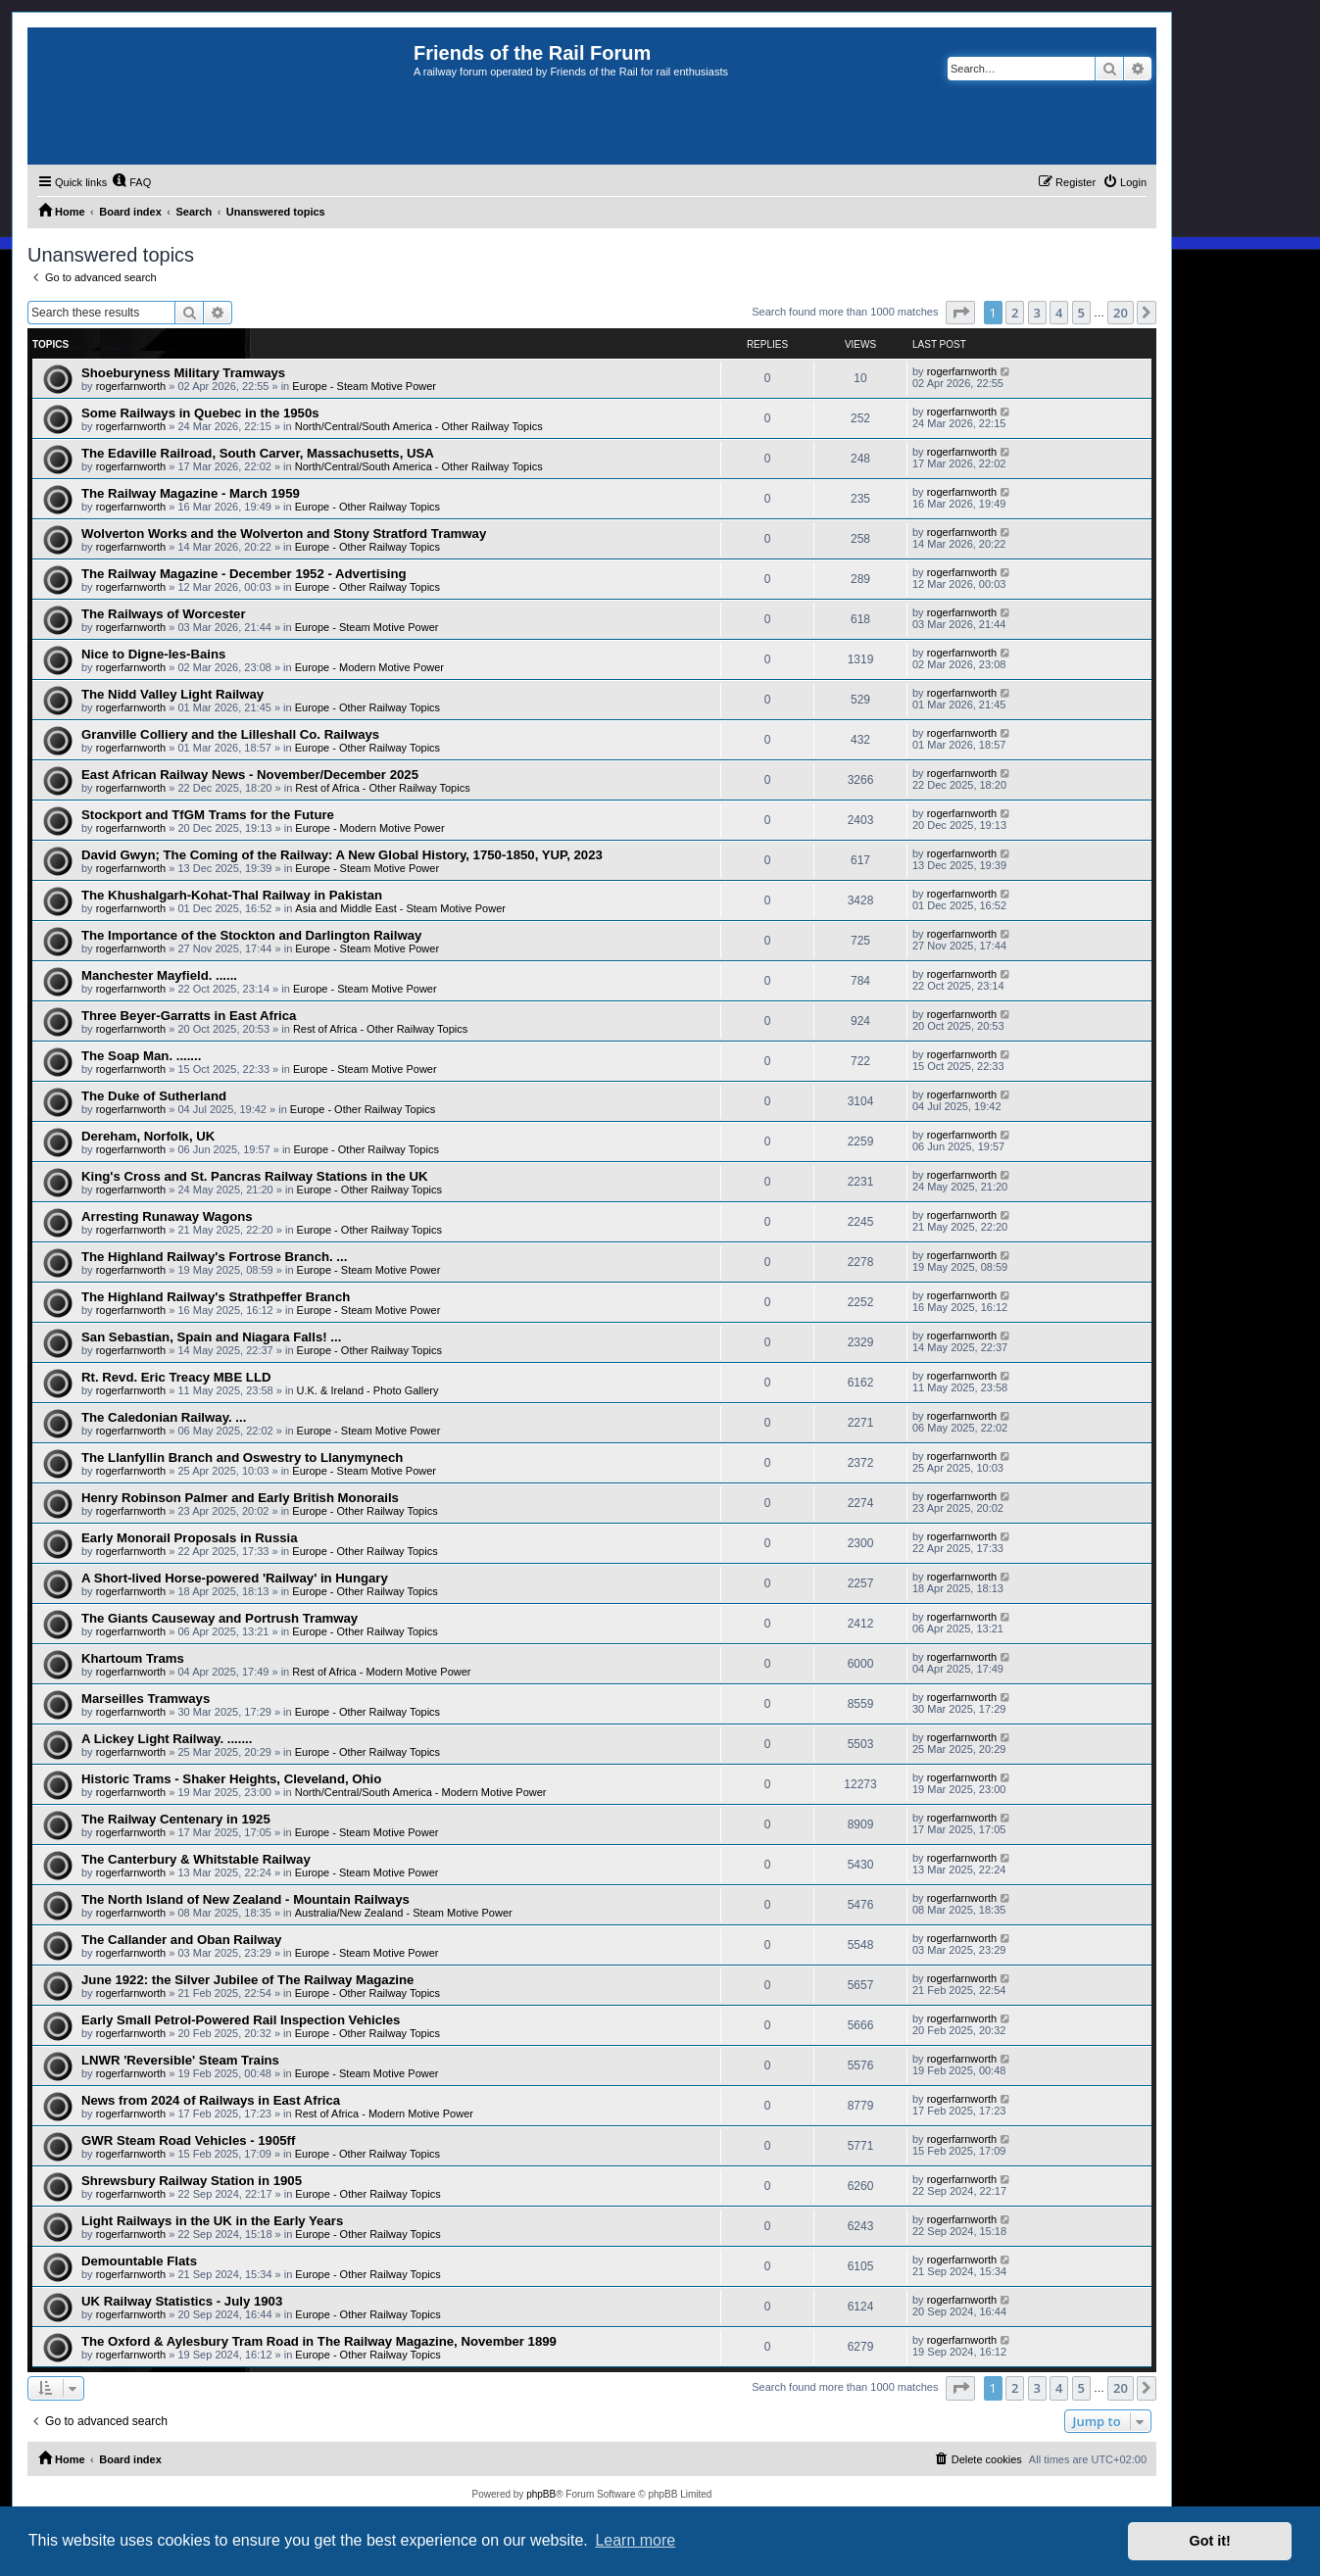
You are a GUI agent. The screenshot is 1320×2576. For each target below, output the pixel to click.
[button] (960, 312)
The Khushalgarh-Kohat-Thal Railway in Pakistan (231, 895)
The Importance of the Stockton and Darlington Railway (251, 935)
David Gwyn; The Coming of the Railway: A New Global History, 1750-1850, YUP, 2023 (342, 855)
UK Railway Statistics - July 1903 (181, 2301)
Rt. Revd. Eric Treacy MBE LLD (175, 1377)
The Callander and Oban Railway (181, 1939)
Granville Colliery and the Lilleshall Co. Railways (230, 734)
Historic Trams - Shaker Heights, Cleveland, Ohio (231, 1779)
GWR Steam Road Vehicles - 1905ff (188, 2140)
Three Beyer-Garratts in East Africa (188, 1015)
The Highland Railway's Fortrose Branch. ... (214, 1256)
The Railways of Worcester (163, 614)
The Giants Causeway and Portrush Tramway (219, 1618)
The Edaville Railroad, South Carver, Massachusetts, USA (257, 453)
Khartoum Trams (132, 1658)
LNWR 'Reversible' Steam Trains (180, 2060)
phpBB (541, 2494)
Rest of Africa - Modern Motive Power (381, 1671)
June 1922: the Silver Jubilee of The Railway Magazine (247, 1979)
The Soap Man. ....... (141, 1055)
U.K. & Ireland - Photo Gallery (368, 1390)
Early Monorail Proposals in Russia (189, 1538)
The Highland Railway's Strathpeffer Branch (215, 1296)
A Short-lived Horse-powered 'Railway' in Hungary (234, 1578)
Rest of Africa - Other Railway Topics (382, 788)
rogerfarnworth (131, 386)
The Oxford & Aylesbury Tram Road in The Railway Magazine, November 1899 (319, 2341)
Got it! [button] (1210, 2541)
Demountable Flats (139, 2261)
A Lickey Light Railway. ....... (166, 1738)
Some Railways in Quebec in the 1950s (200, 413)
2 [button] (1014, 312)
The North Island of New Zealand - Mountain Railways (245, 1899)
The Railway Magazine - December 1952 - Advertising (244, 573)
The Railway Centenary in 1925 (175, 1819)
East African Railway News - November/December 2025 (249, 774)
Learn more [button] (635, 2540)
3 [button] (1037, 312)
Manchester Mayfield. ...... (159, 975)
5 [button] (1081, 312)
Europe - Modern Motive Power (369, 667)
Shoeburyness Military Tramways (183, 372)
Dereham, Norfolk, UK (148, 1136)
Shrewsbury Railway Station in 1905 (191, 2180)
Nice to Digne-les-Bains (153, 654)
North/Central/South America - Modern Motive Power (421, 1792)
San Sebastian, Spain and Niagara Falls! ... (211, 1337)
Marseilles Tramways (145, 1698)
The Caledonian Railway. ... (163, 1417)
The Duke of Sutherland (153, 1096)
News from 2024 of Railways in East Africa (210, 2100)
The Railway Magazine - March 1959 (190, 493)
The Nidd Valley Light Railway (172, 694)
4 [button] (1058, 312)
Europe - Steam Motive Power (364, 386)
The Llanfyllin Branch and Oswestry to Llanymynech (242, 1457)
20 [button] (1120, 312)
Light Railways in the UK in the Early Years (212, 2220)
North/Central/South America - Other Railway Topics (419, 426)
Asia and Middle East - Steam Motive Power (400, 908)
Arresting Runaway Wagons (167, 1216)
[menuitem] (131, 182)
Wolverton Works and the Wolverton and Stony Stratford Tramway (283, 533)
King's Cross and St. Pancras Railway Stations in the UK (254, 1176)
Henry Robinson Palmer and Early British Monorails (240, 1497)
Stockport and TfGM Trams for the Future (207, 814)
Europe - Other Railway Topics (367, 506)
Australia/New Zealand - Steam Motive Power (404, 1913)
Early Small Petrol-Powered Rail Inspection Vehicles (240, 2020)
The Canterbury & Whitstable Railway (196, 1859)
